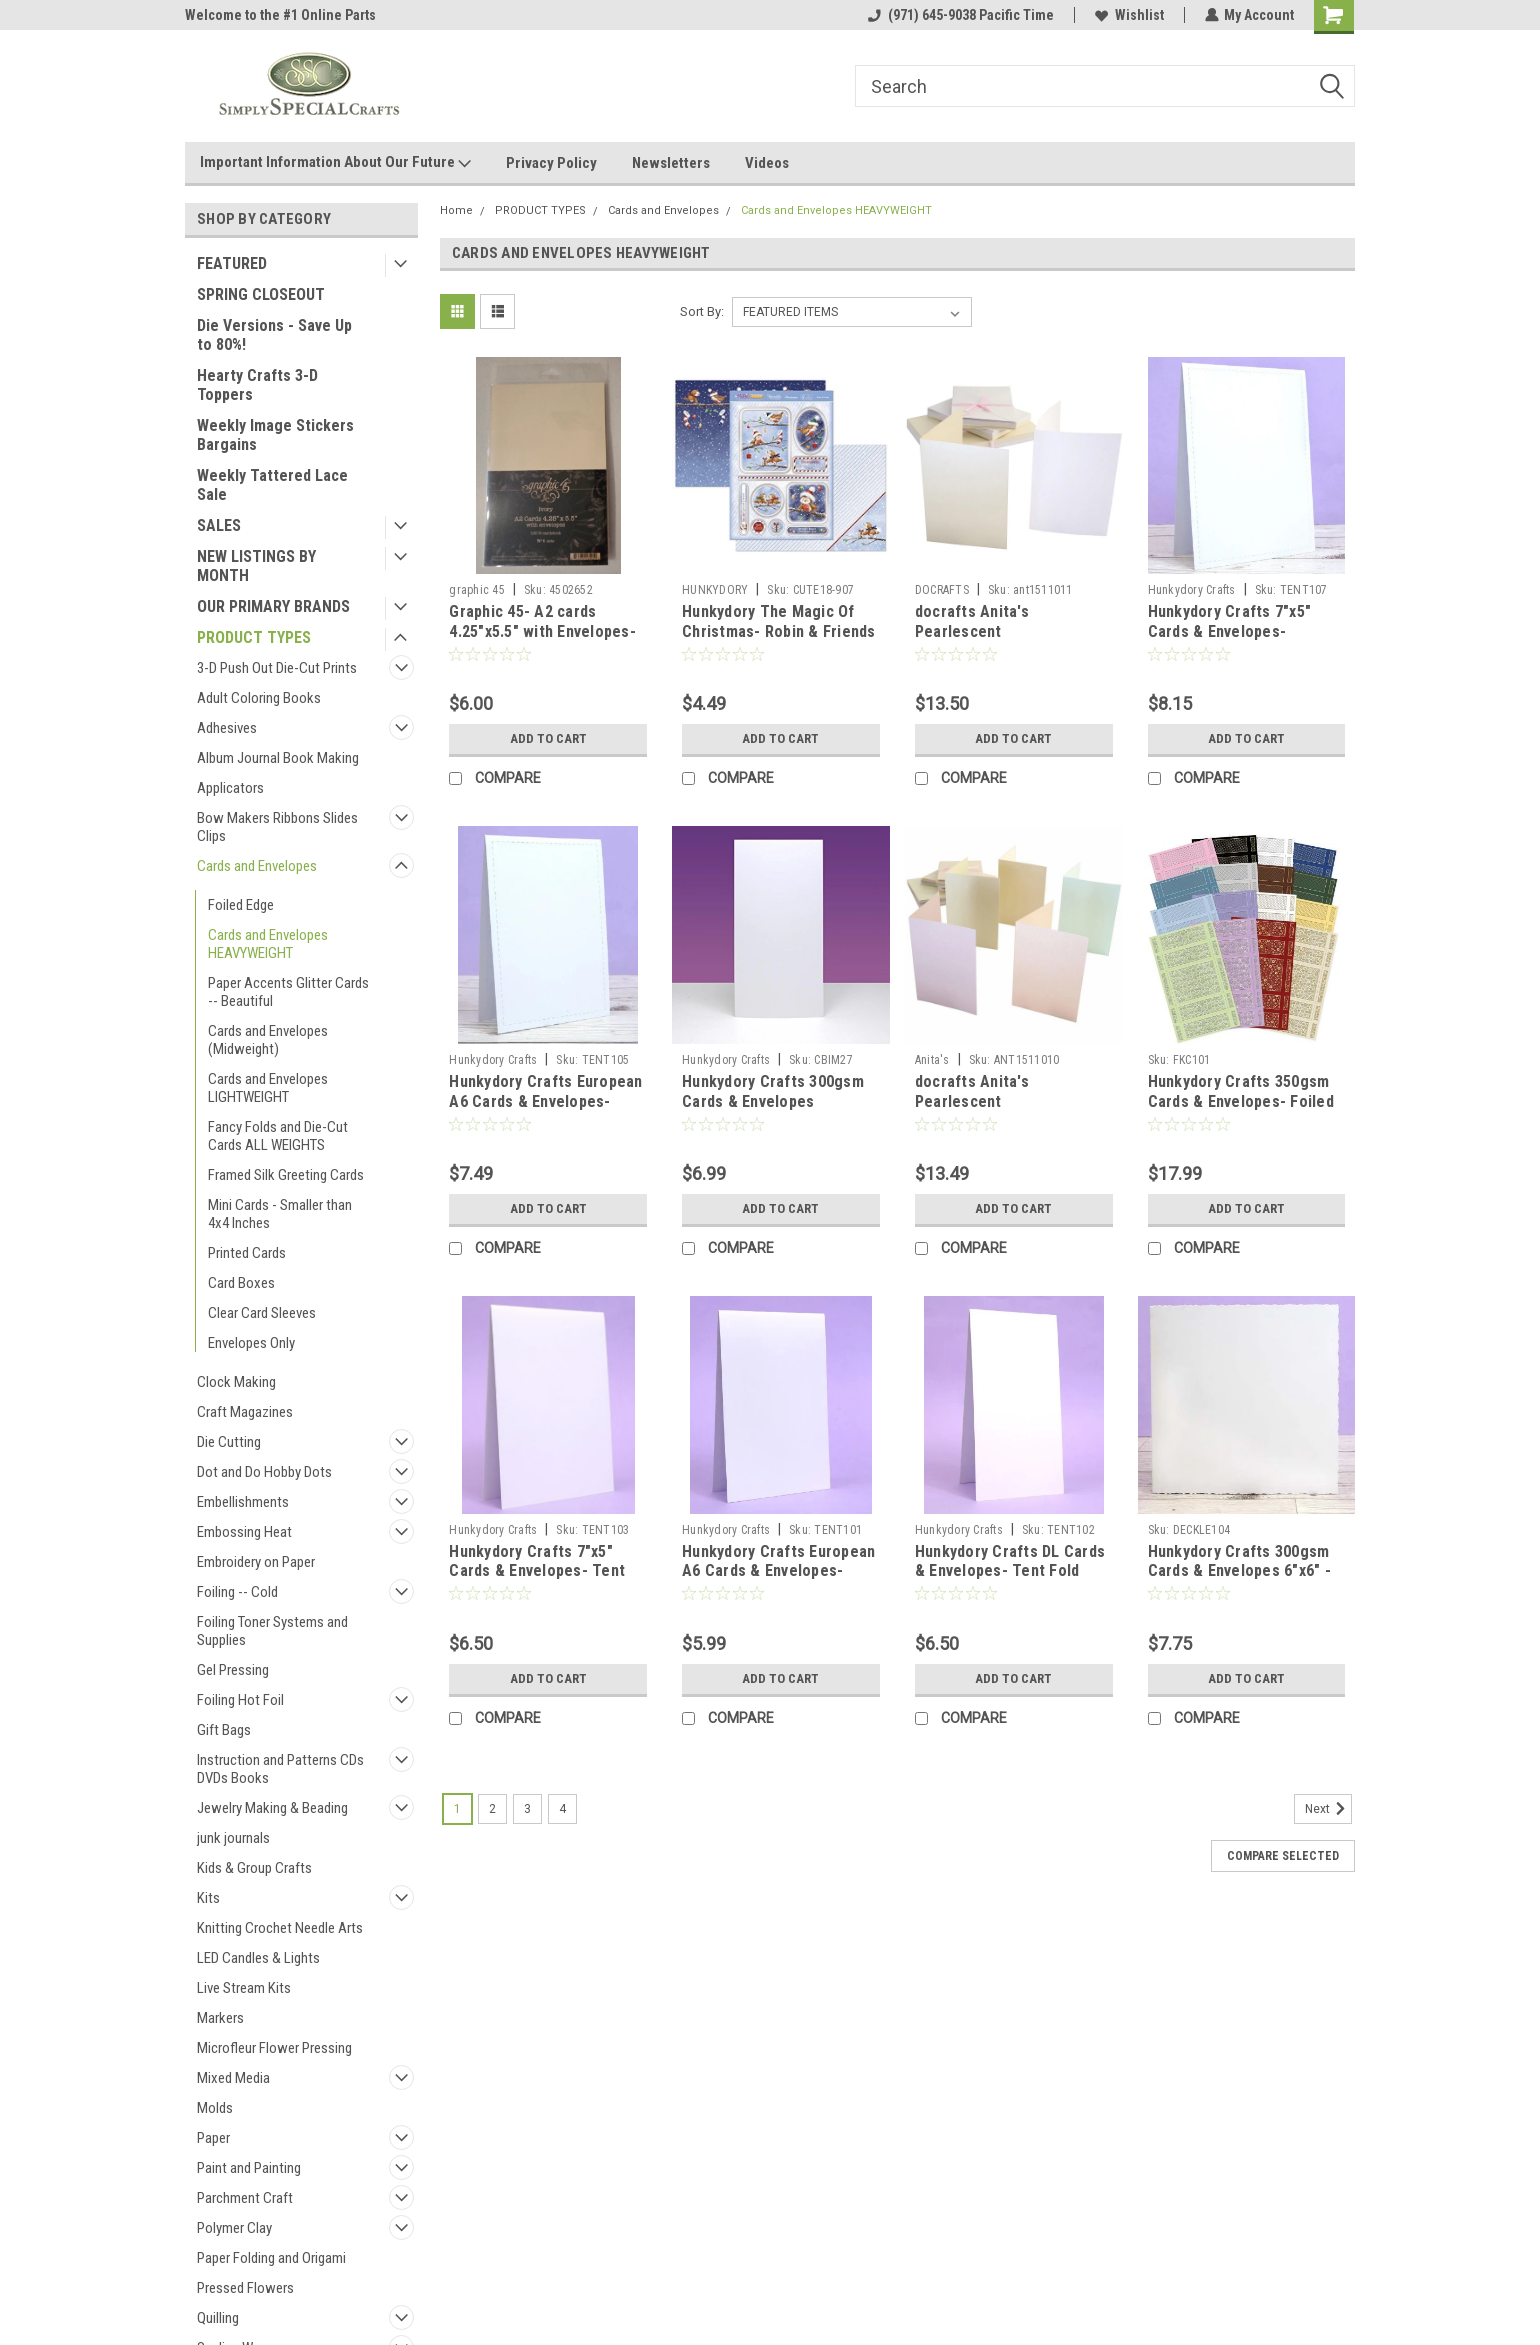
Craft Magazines (245, 1412)
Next (1328, 1809)
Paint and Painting (249, 2168)
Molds (215, 2108)
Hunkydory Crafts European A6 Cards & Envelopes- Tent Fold (778, 1571)
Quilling (218, 2318)
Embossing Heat (244, 1532)
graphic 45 (477, 590)
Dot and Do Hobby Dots (264, 1472)
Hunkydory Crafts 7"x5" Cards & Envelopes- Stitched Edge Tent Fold (1233, 631)
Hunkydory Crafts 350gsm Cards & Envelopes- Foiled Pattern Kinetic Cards (1241, 1101)
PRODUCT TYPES (254, 637)
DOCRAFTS (942, 590)
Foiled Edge (241, 905)
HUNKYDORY (715, 590)
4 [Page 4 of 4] (562, 1809)
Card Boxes (241, 1283)
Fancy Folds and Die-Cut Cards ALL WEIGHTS (278, 1136)
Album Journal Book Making (278, 758)
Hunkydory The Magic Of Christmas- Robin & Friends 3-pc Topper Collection (779, 631)
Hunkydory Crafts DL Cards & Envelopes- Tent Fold (1010, 1561)
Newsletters (671, 163)
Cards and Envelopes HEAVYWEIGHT (268, 944)
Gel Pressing (233, 1670)
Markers (220, 2018)
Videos (767, 163)
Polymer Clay (234, 2228)
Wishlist (1128, 15)
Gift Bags (224, 1730)
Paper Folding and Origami (271, 2258)
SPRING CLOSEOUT (261, 294)
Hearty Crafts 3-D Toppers (257, 385)
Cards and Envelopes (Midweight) (268, 1040)
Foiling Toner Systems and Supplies (272, 1631)
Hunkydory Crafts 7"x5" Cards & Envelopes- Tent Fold (537, 1571)
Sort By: (702, 311)
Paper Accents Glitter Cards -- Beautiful (288, 992)
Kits (208, 1898)
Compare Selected (1283, 1856)
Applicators (230, 788)
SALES (219, 525)
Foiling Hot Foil (240, 1700)
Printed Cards (247, 1253)
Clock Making (236, 1382)
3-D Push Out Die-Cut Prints (277, 668)
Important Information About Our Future (335, 163)
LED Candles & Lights (258, 1958)
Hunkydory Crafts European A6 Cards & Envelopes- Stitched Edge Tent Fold (545, 1101)
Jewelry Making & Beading (272, 1808)
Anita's (932, 1060)
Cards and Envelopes (257, 866)
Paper (213, 2138)
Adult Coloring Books (259, 698)
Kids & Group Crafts (254, 1868)
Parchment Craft (245, 2198)
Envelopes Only (251, 1343)
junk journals (233, 1838)
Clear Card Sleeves (262, 1313)
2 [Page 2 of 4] (492, 1809)
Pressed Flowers (245, 2288)
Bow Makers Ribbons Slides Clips (277, 827)
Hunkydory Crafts (1192, 590)
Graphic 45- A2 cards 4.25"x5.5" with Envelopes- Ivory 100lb (542, 631)
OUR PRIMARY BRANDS (273, 606)
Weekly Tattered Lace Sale (272, 485)
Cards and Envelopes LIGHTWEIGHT (268, 1088)
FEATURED (232, 263)
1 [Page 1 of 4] (457, 1809)
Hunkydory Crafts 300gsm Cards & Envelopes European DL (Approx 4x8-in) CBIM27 (773, 1111)
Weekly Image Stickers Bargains (275, 435)
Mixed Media (233, 2078)
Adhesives (227, 728)
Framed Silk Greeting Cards (286, 1175)
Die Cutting (229, 1442)
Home (456, 210)
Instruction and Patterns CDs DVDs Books (280, 1769)
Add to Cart (548, 739)
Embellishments (243, 1502)
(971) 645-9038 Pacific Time (960, 15)
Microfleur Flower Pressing (274, 2048)
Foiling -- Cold (237, 1592)
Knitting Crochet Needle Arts (280, 1928)
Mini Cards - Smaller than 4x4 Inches (280, 1214)
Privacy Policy (551, 163)
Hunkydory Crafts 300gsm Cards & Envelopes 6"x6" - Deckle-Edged (1239, 1571)
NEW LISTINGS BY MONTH (256, 566)
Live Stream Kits (244, 1988)
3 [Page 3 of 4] (527, 1809)
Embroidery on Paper (256, 1562)
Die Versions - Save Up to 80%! (274, 335)
